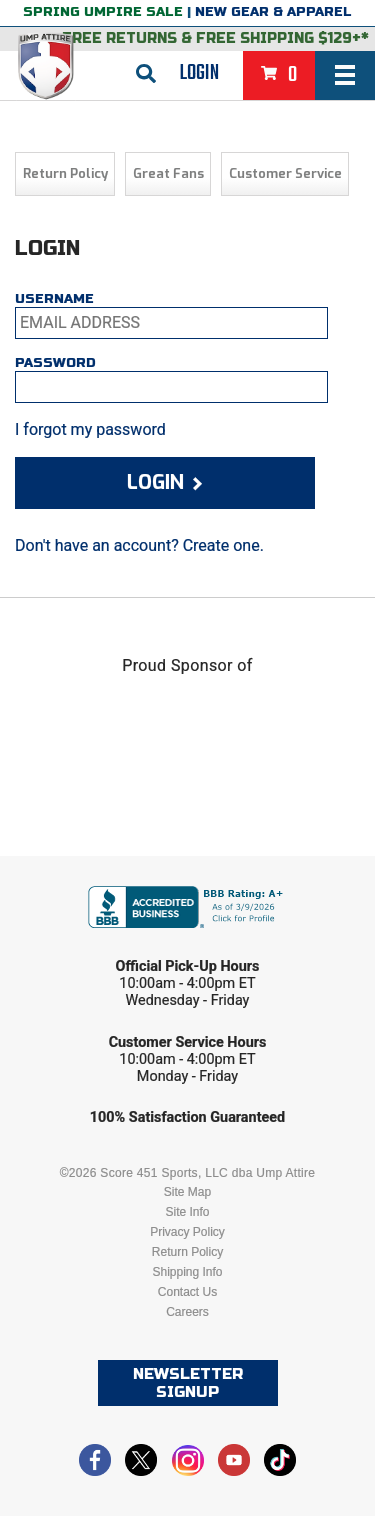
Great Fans (168, 173)
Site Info (187, 1212)
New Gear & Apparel (273, 12)
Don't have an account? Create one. (139, 545)
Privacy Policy (187, 1232)
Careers (187, 1312)
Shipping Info (187, 1272)
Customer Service (285, 173)
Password (55, 363)
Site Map (187, 1192)
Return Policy (65, 173)
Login (199, 73)
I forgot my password (90, 429)
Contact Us (187, 1292)
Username (54, 299)
